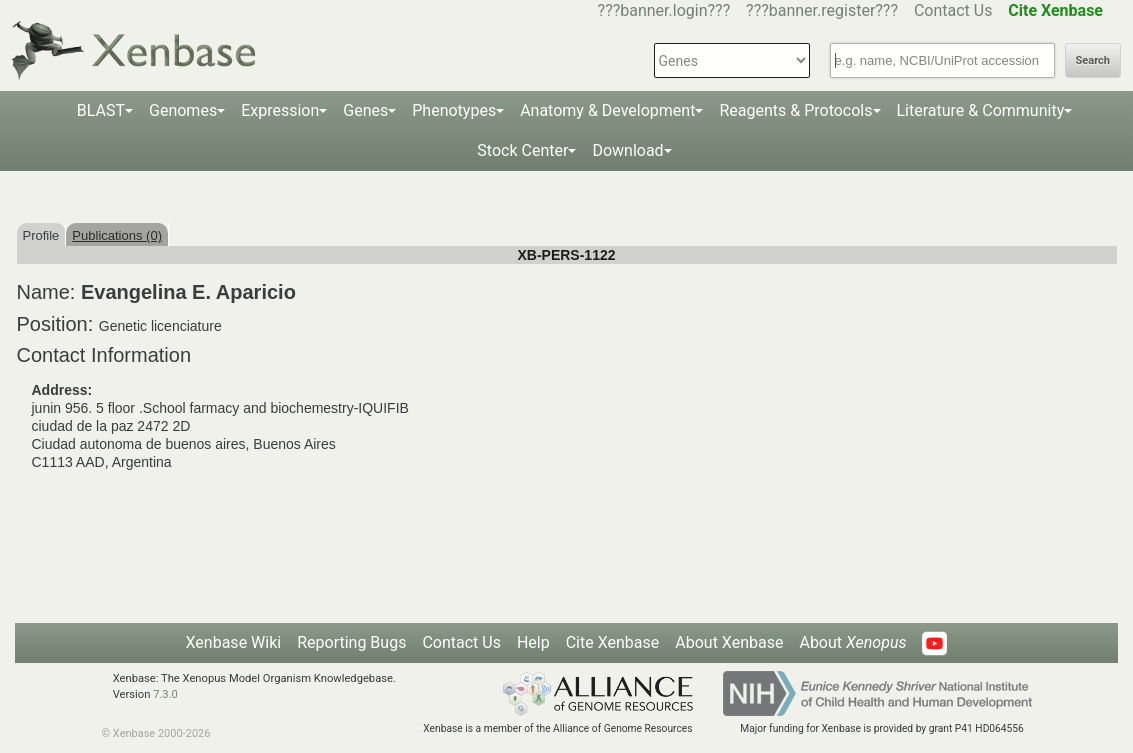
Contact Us (953, 10)
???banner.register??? (822, 10)
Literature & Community (981, 110)
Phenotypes (454, 110)
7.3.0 (165, 694)
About (852, 642)
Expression (280, 110)
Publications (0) (117, 235)
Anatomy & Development (607, 110)
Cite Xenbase (613, 642)
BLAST (101, 110)
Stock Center (522, 150)
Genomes (183, 110)
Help (533, 642)
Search (1093, 60)
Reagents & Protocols (795, 110)
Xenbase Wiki (234, 642)
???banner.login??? (664, 10)
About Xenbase (729, 642)
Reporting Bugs (351, 642)
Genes (365, 110)
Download (627, 150)
